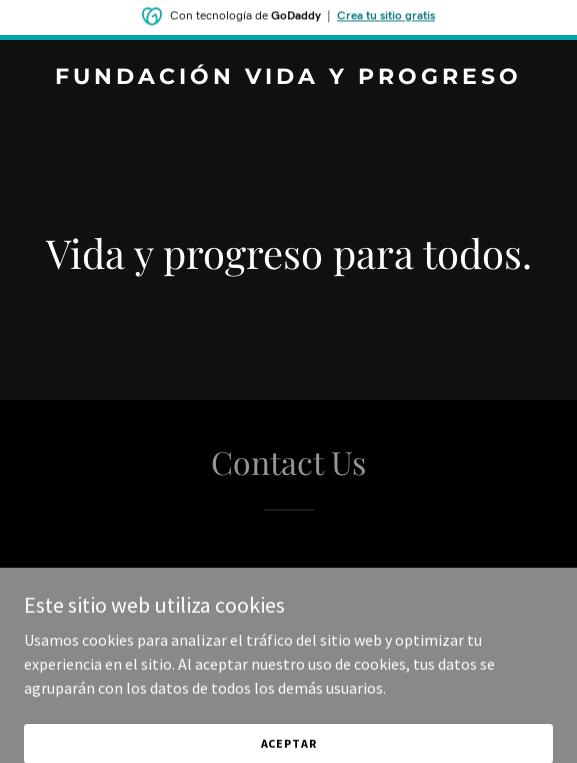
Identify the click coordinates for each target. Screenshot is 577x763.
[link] (288, 78)
